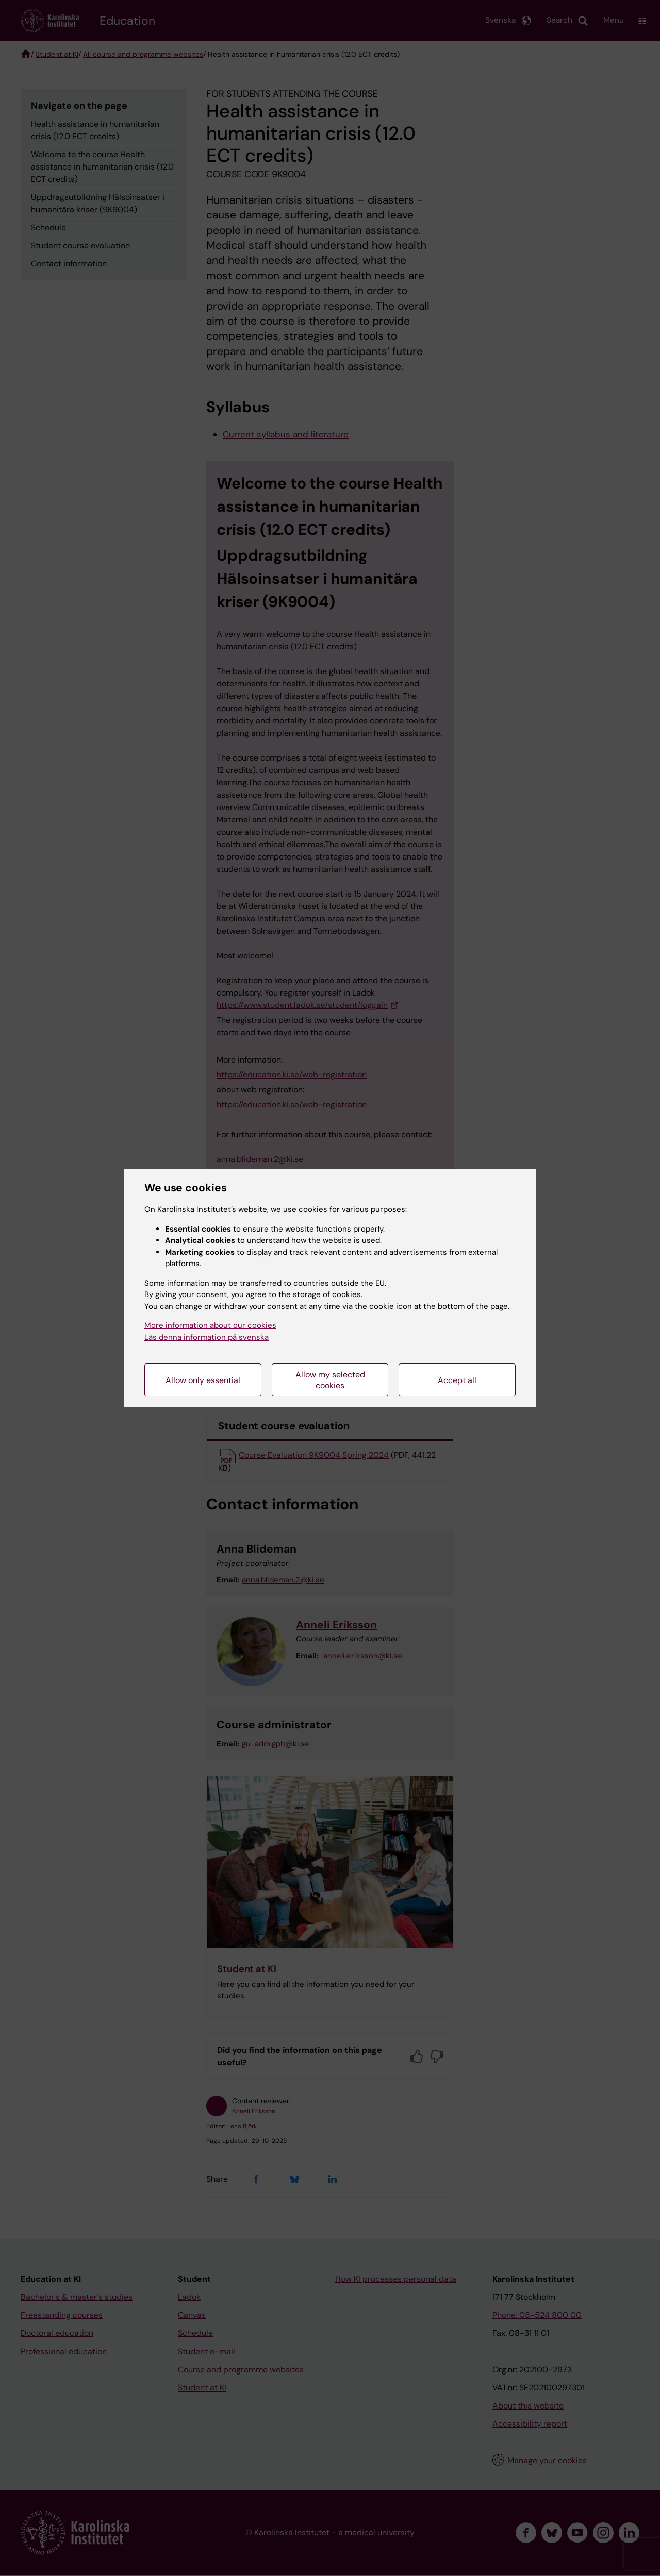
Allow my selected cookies (330, 1380)
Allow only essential (203, 1380)
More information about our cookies (210, 1325)
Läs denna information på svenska (206, 1337)
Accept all (457, 1380)
